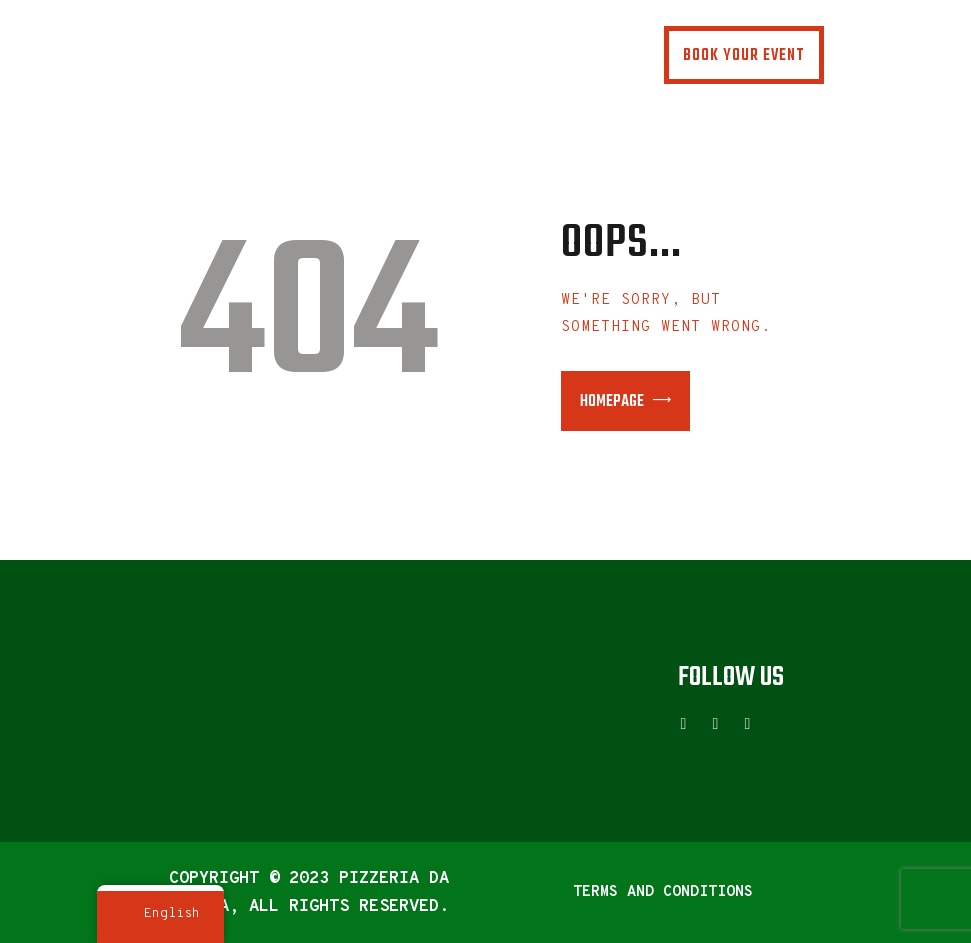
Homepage (612, 402)
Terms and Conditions (663, 892)
